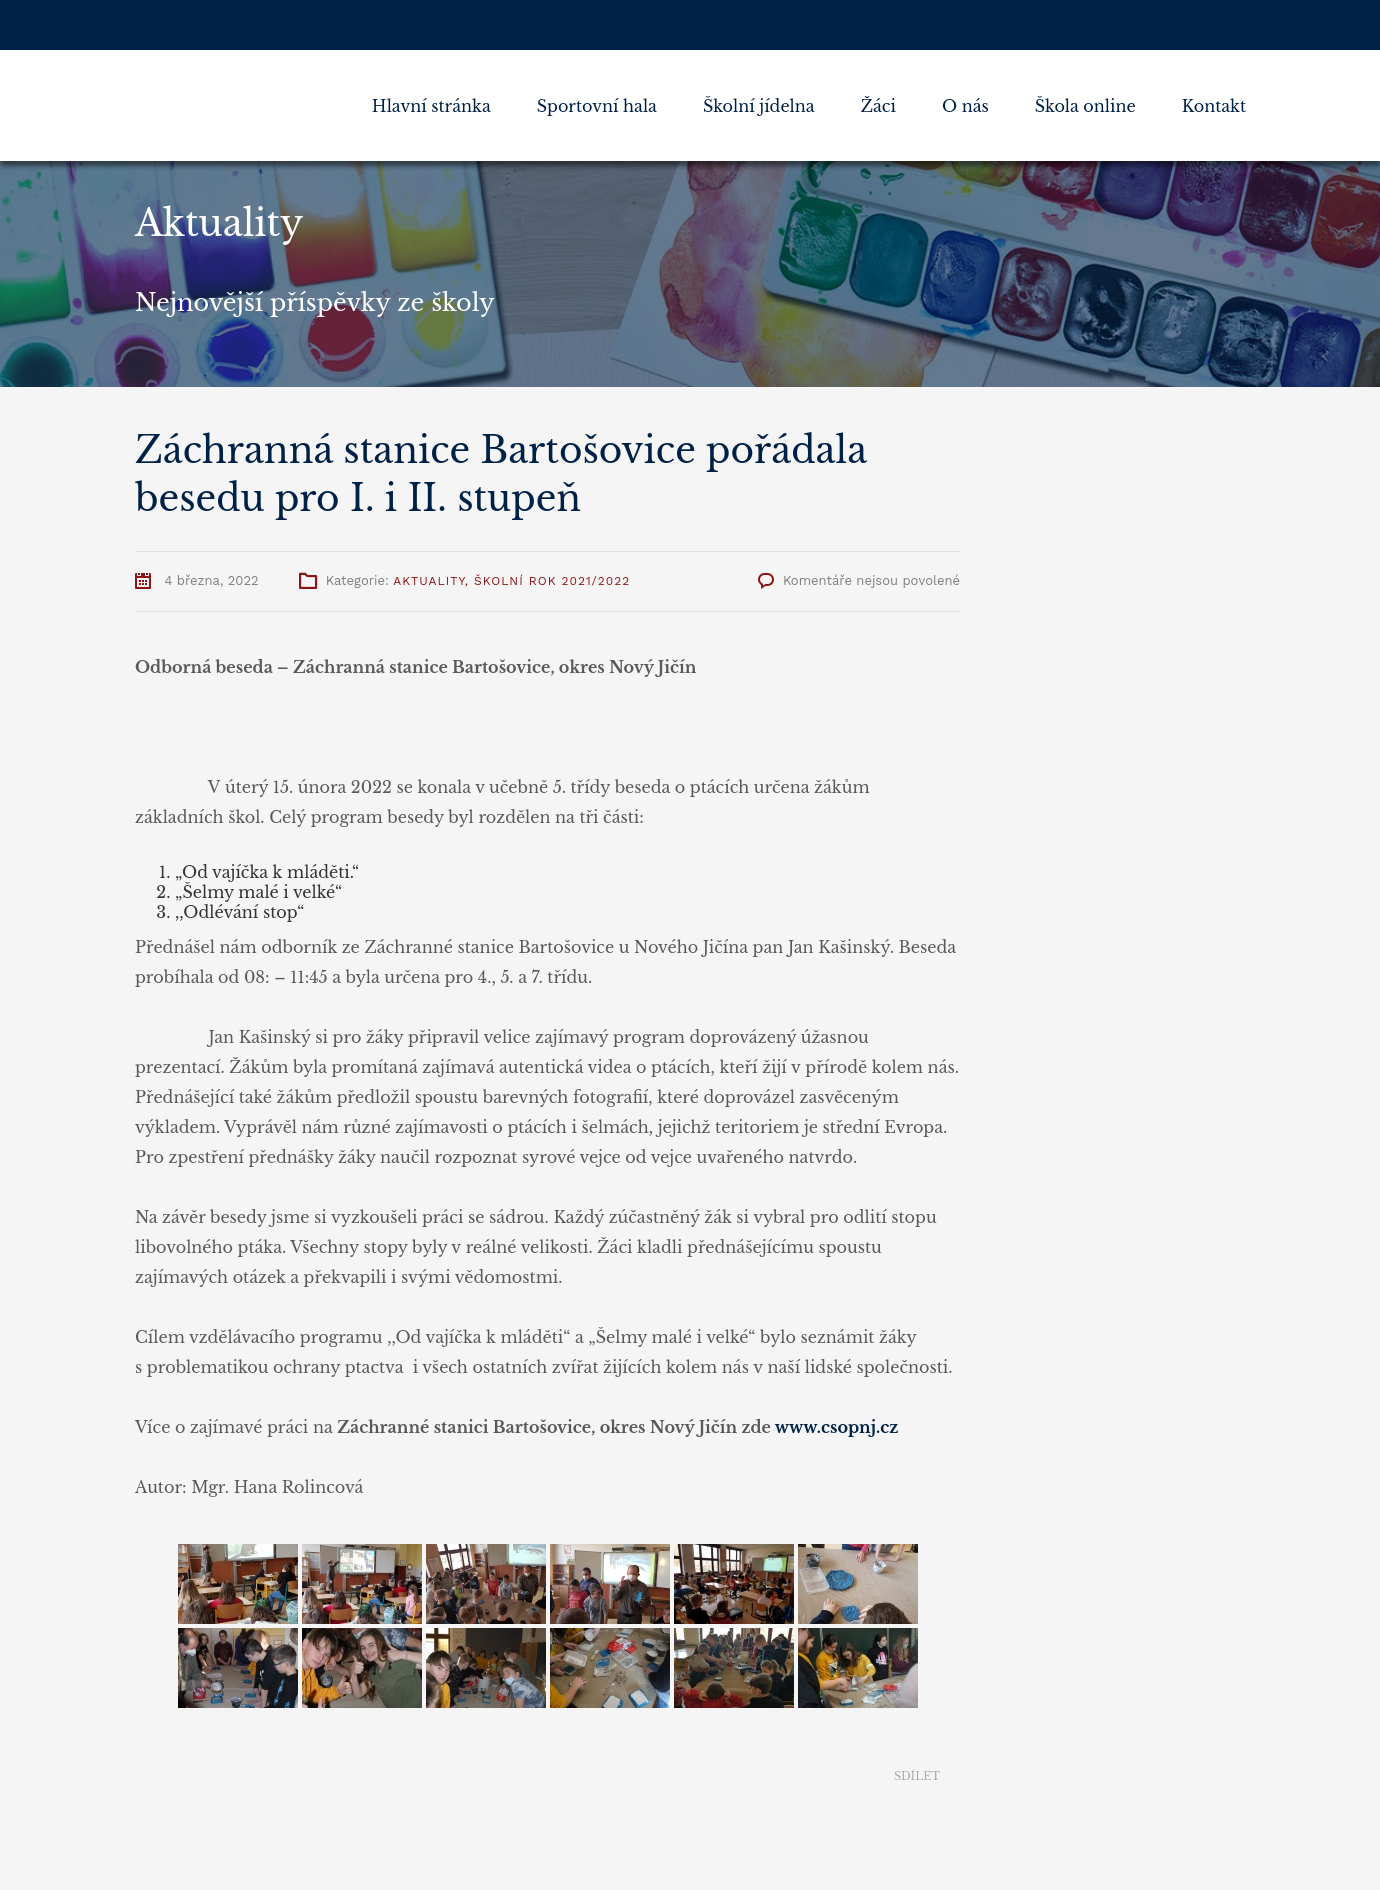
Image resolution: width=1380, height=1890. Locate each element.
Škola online (1085, 106)
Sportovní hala (597, 106)
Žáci (878, 106)
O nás (965, 106)
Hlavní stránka (431, 106)
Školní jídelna (759, 106)
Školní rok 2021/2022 (552, 581)
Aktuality (428, 581)
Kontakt (1214, 106)
